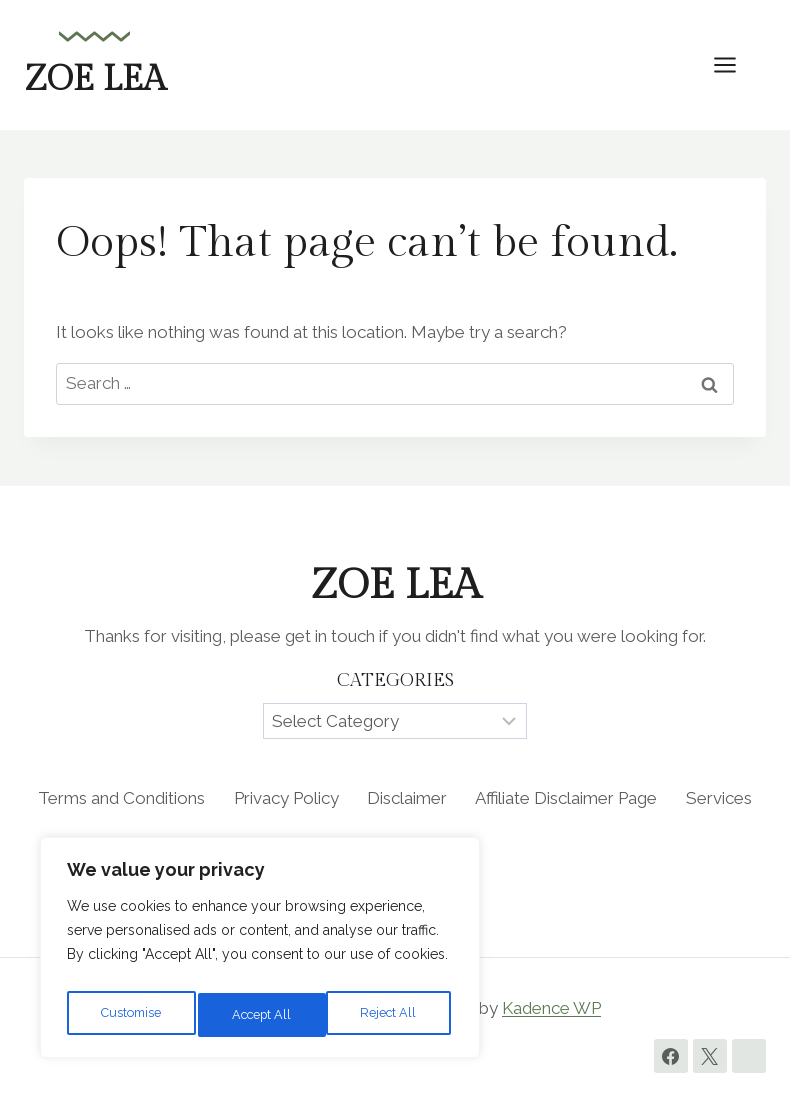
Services (719, 798)
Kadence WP (551, 1008)
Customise (130, 1015)
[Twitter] (710, 1056)
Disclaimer (407, 798)
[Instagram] (749, 1056)
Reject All (261, 1015)
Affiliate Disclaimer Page (566, 798)
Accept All (390, 1015)
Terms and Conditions (121, 798)
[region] (260, 953)
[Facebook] (671, 1056)
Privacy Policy (286, 798)
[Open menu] (735, 64)
